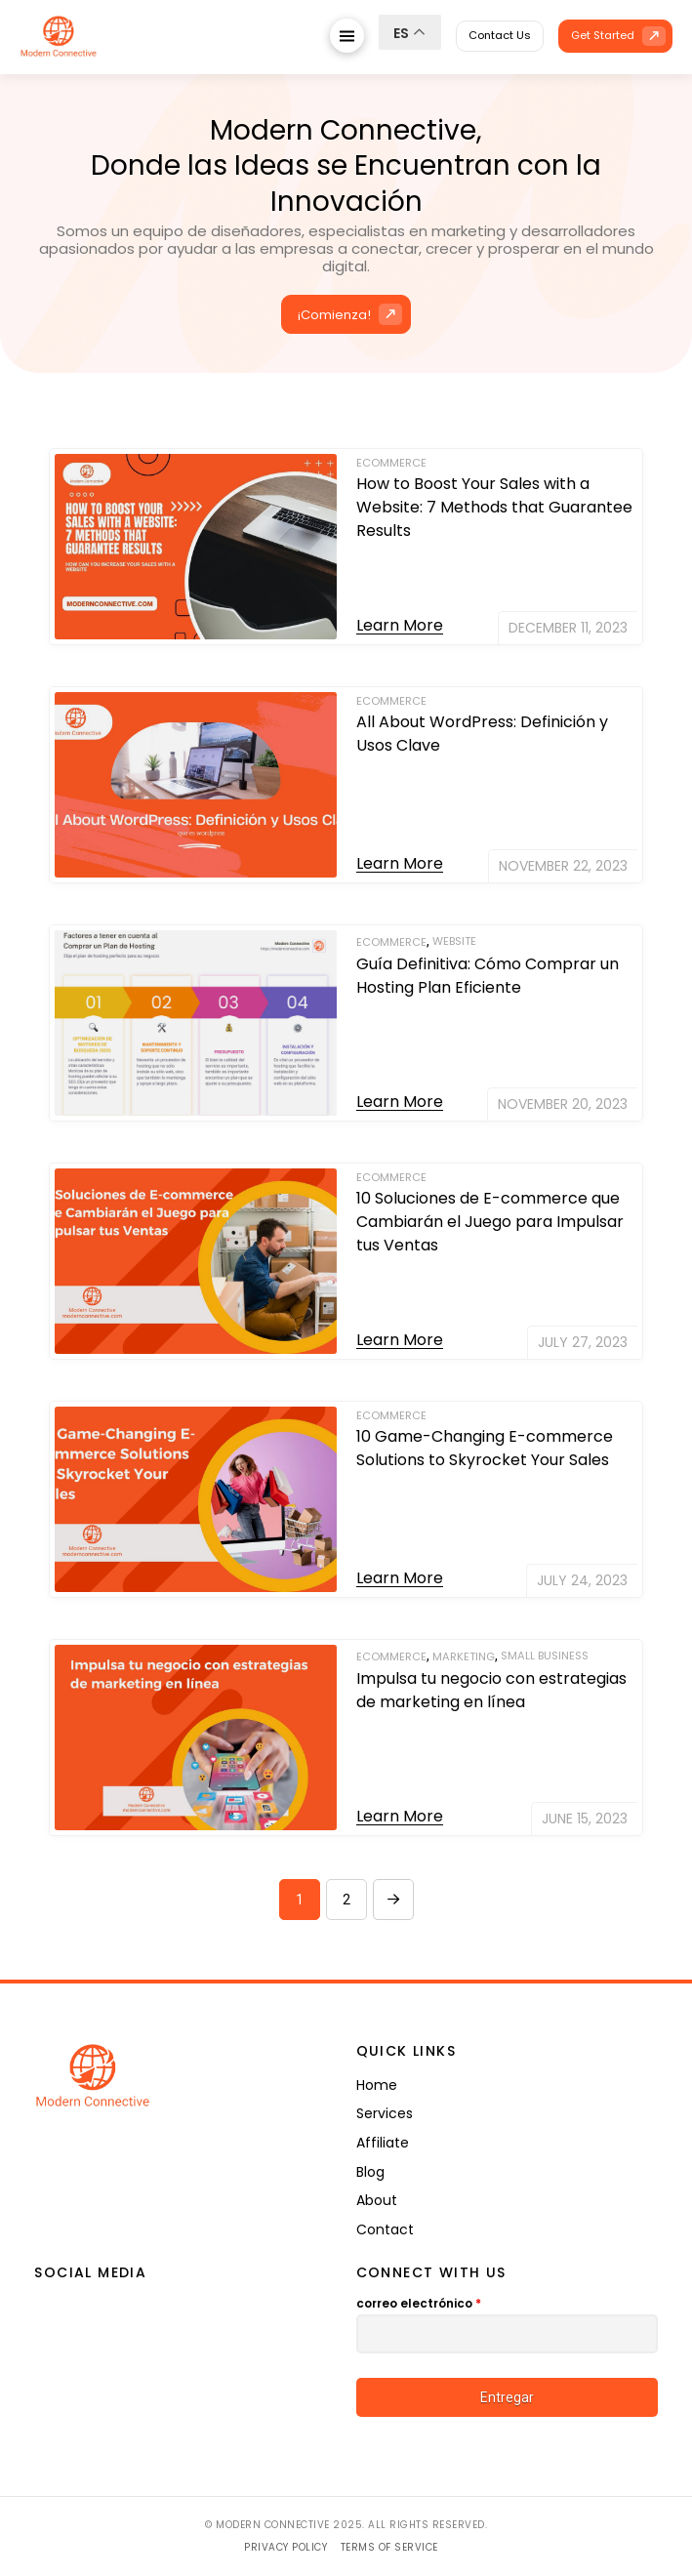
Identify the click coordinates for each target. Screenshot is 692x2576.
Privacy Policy (285, 2547)
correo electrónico (418, 2303)
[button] (347, 36)
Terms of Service (389, 2547)
